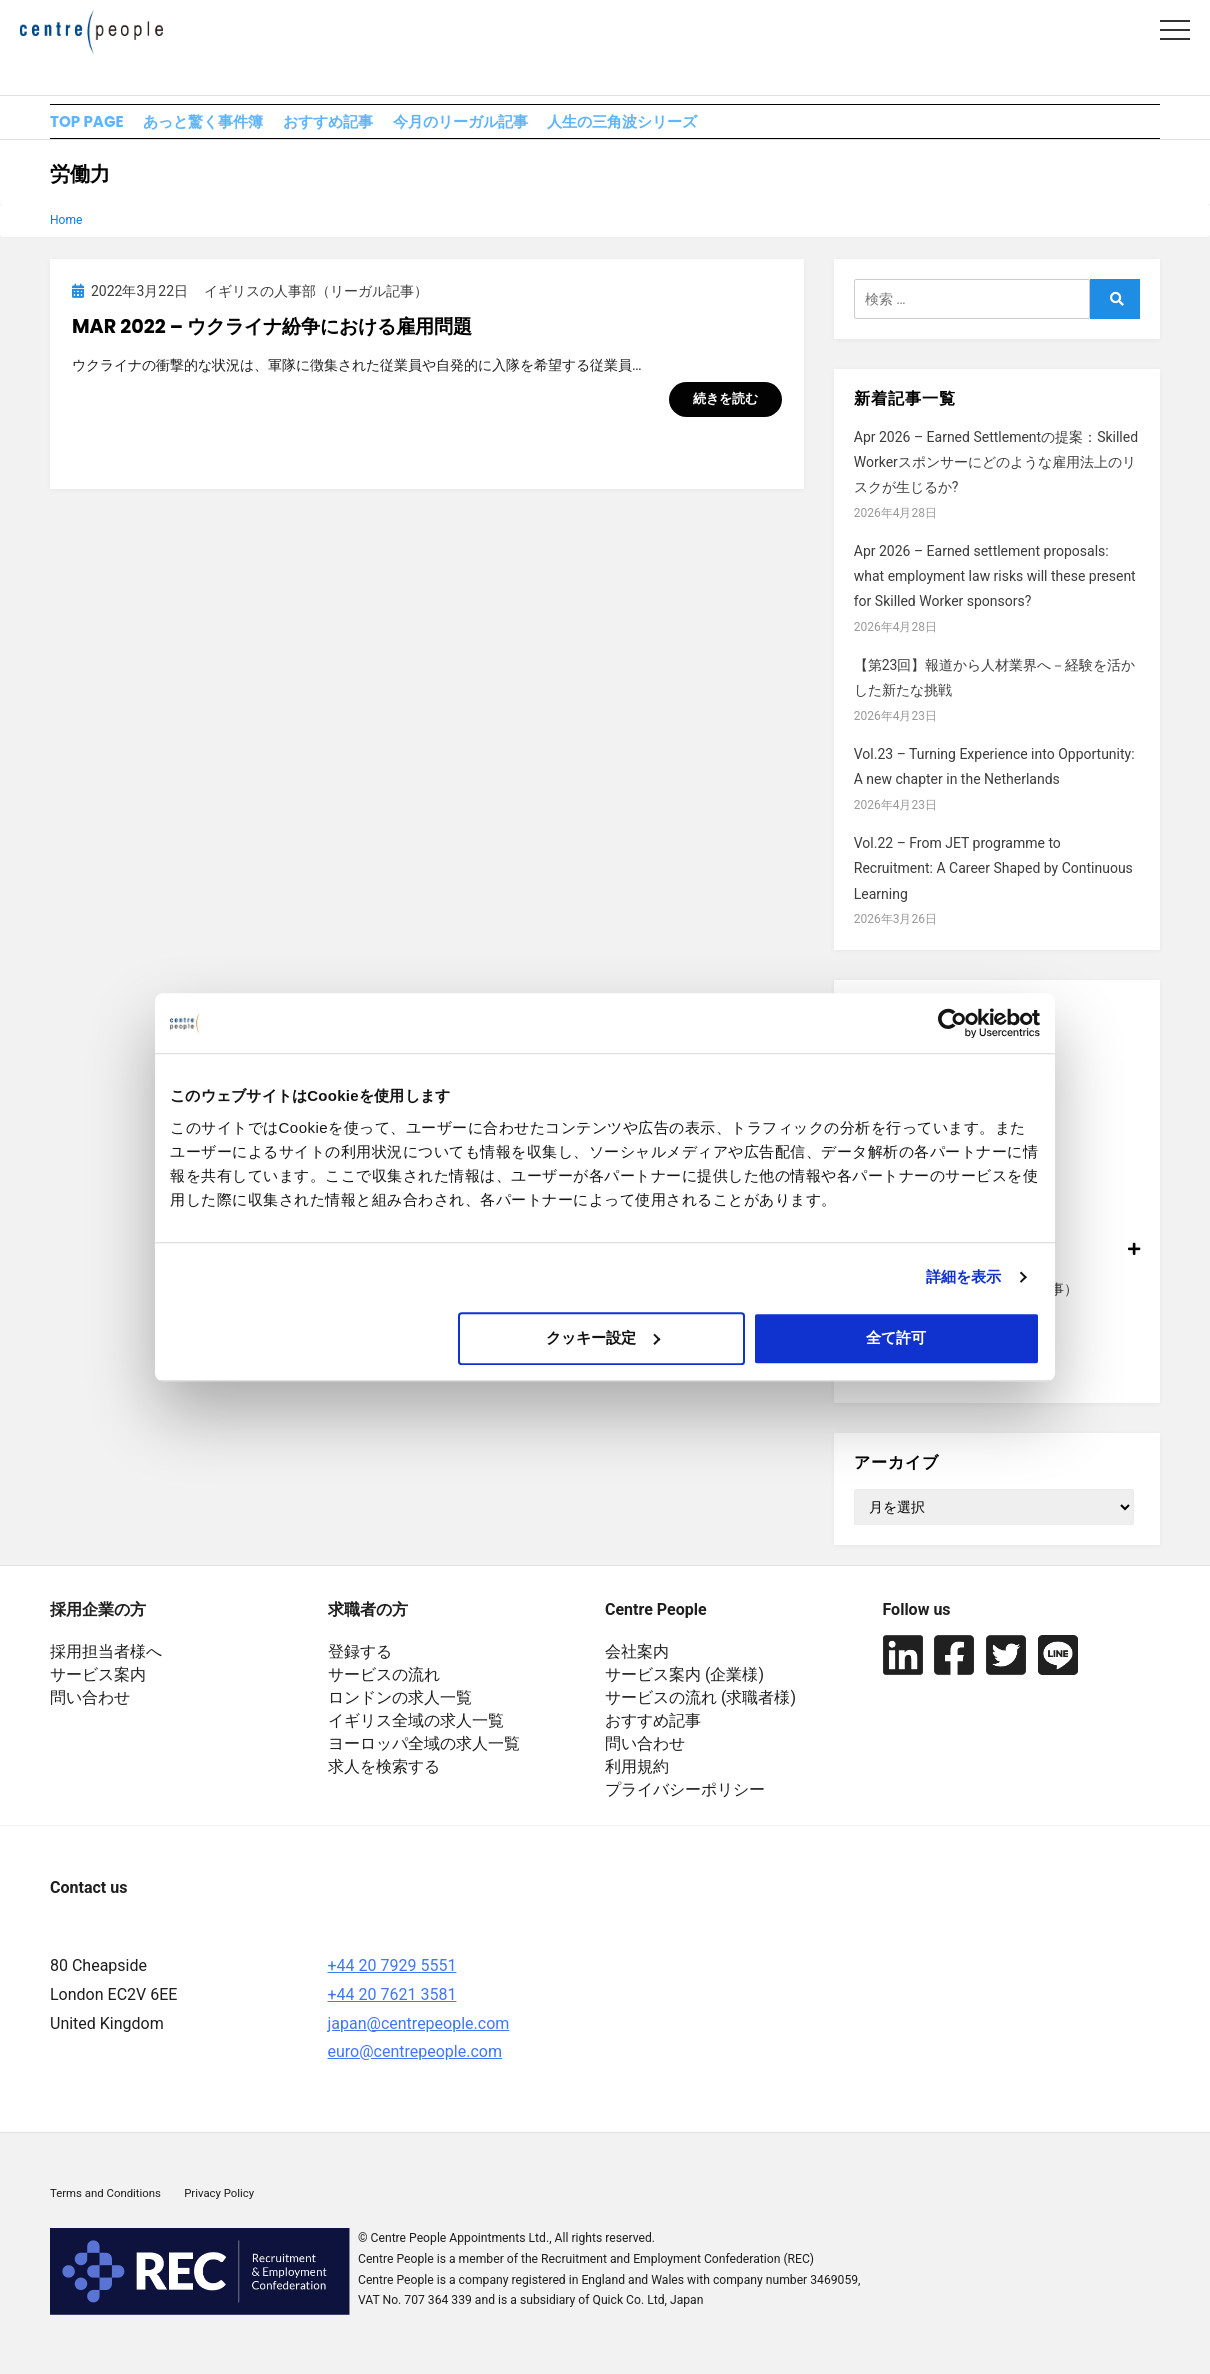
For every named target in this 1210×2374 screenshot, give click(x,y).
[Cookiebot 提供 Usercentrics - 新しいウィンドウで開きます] (952, 1023)
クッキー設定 (603, 1337)
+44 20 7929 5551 (392, 1976)
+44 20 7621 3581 (392, 2005)
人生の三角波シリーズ (750, 126)
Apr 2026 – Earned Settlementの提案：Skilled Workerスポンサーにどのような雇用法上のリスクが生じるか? (996, 473)
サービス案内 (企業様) (684, 1685)
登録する (360, 1662)
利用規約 (637, 1777)
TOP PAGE (89, 126)
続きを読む (725, 410)
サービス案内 (98, 1685)
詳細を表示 (964, 1276)
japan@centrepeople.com (419, 2034)
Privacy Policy (219, 2204)
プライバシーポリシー (685, 1800)
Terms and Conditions (105, 2204)
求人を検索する (384, 1777)
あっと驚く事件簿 (236, 126)
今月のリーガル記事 (555, 126)
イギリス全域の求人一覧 (416, 1731)
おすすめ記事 (391, 126)
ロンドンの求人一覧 (400, 1708)
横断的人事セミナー (917, 1381)
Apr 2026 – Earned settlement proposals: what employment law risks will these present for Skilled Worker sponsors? (995, 587)
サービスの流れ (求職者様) (700, 1708)
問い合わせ (90, 1708)
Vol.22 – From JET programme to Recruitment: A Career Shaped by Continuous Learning (993, 879)
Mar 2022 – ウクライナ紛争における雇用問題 (272, 338)
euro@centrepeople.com (415, 2063)
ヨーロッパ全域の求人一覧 (424, 1754)
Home (66, 231)
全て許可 (896, 1337)
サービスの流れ (384, 1685)
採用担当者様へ (106, 1662)
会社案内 (637, 1662)
